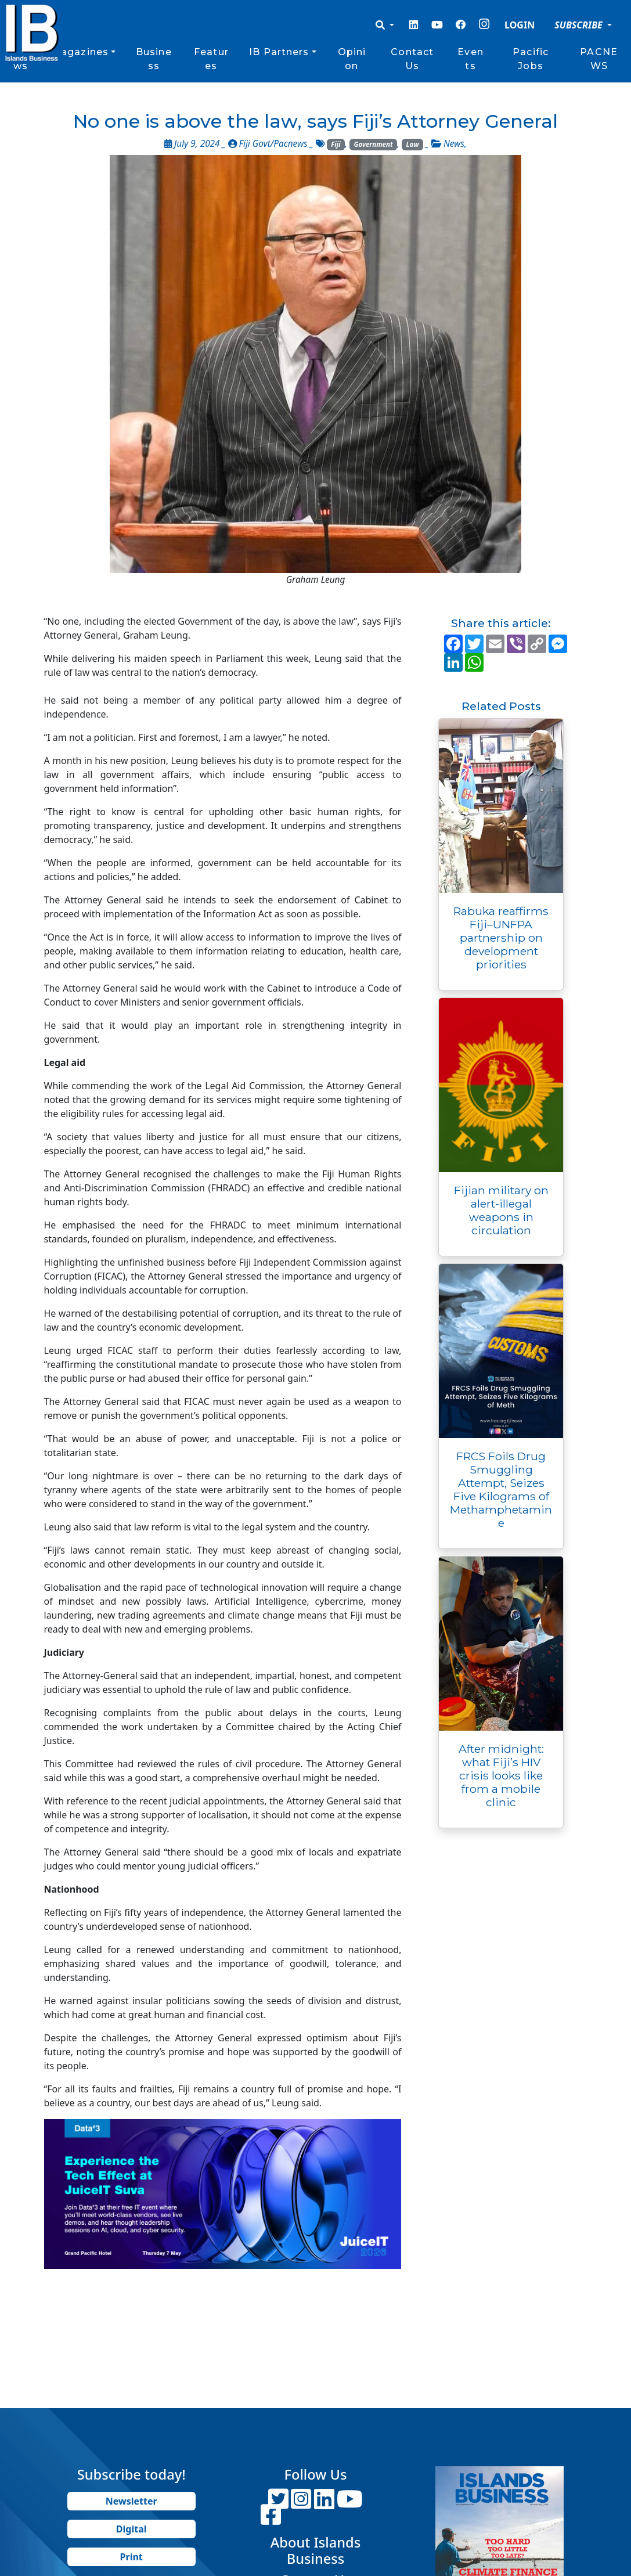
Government (373, 144)
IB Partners (279, 51)
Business (154, 58)
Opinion (352, 58)
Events (470, 58)
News (453, 144)
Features (211, 58)
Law (412, 144)
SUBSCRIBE (579, 25)
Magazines (80, 51)
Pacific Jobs (531, 58)
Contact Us (412, 58)
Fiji (335, 144)
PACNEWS (599, 58)
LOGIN (519, 25)
